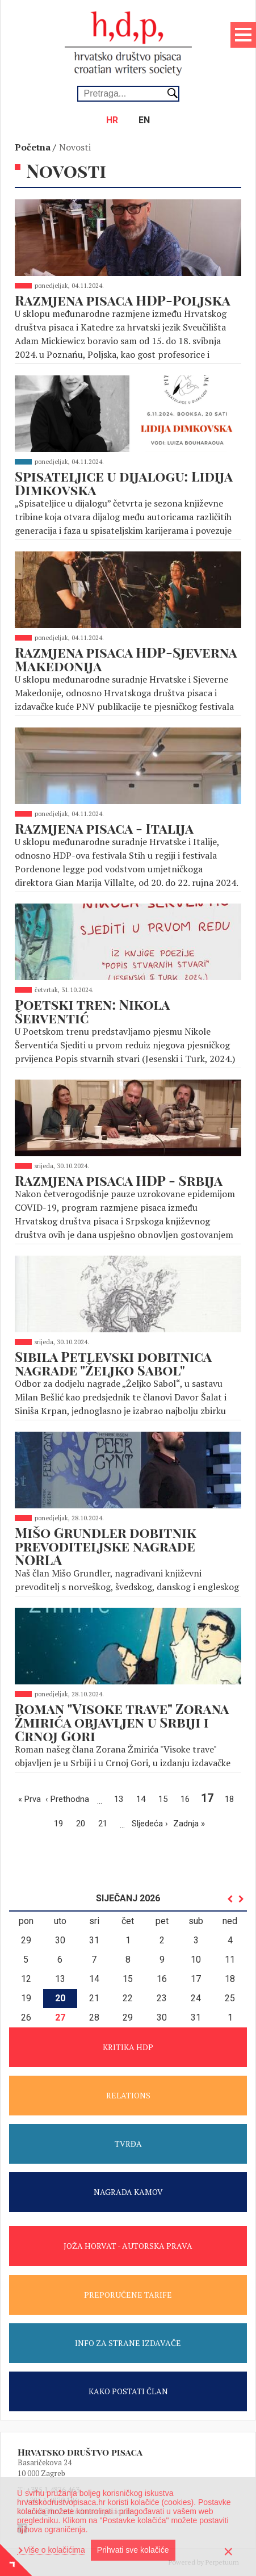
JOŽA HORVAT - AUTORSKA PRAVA (128, 2245)
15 (165, 1798)
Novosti (75, 147)
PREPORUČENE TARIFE (128, 2294)
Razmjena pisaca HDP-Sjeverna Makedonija (126, 659)
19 (61, 1823)
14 (143, 1798)
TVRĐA (128, 2143)
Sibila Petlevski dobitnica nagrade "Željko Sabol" (113, 1363)
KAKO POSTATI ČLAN (128, 2391)
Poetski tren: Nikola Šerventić (92, 1011)
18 (232, 1798)
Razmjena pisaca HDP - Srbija (119, 1180)
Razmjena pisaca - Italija (104, 828)
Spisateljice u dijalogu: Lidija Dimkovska (123, 483)
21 (105, 1823)
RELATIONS (128, 2095)
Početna (33, 147)
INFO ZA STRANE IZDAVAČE (128, 2342)
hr (112, 120)
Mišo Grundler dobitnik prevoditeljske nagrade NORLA (105, 1546)
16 (188, 1798)
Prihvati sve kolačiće (133, 2549)
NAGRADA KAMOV (128, 2191)
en (144, 120)
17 (209, 1798)
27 (60, 2017)
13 (121, 1798)
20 (83, 1823)
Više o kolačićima (53, 2549)
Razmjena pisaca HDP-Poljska (122, 300)
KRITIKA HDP (128, 2047)
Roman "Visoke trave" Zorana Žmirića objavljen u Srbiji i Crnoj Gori (122, 1722)
